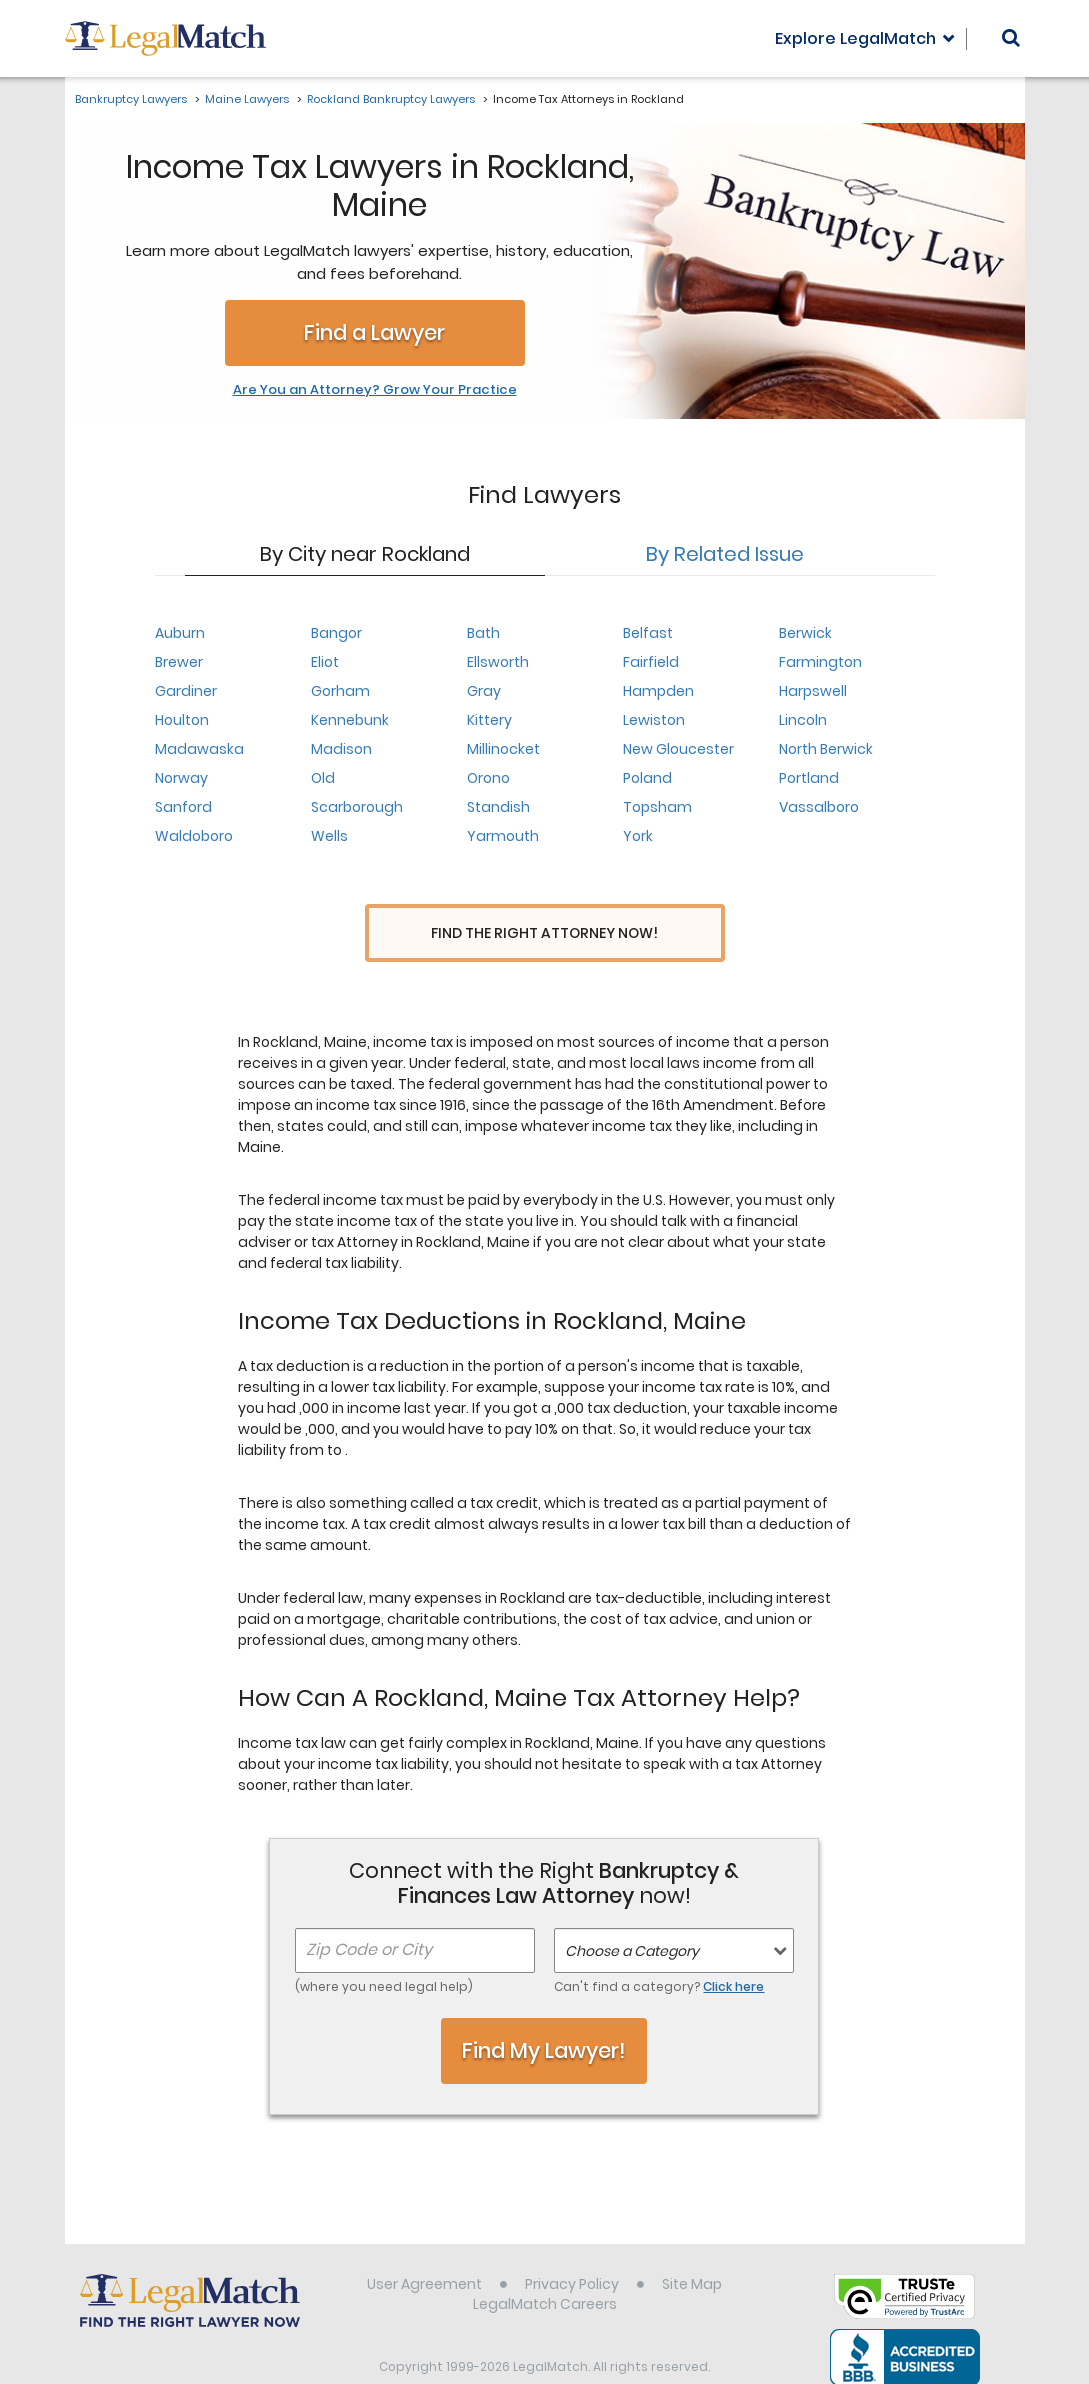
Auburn (180, 633)
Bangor (336, 633)
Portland (809, 778)
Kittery (489, 720)
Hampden (658, 691)
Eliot (325, 662)
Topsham (657, 807)
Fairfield (651, 662)
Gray (484, 691)
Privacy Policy (572, 2247)
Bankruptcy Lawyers (131, 99)
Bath (483, 633)
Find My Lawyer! (544, 2013)
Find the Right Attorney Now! (544, 933)
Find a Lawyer (374, 332)
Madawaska (199, 749)
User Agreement (424, 2247)
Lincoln (803, 720)
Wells (329, 836)
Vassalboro (819, 807)
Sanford (183, 807)
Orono (488, 778)
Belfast (648, 633)
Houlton (182, 720)
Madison (341, 749)
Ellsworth (498, 662)
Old (323, 778)
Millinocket (503, 749)
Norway (181, 778)
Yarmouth (503, 836)
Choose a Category (632, 1914)
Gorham (340, 691)
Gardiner (186, 691)
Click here (733, 1949)
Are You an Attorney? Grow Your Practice (375, 390)
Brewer (179, 662)
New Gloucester (678, 749)
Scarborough (357, 807)
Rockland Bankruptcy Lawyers (391, 99)
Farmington (820, 662)
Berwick (805, 633)
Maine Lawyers (247, 99)
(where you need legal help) (384, 1949)
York (638, 836)
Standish (498, 807)
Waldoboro (194, 836)
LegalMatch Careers (545, 2267)
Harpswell (813, 691)
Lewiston (654, 720)
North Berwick (826, 749)
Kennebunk (350, 720)
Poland (647, 778)
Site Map (692, 2247)
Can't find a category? (659, 1949)
